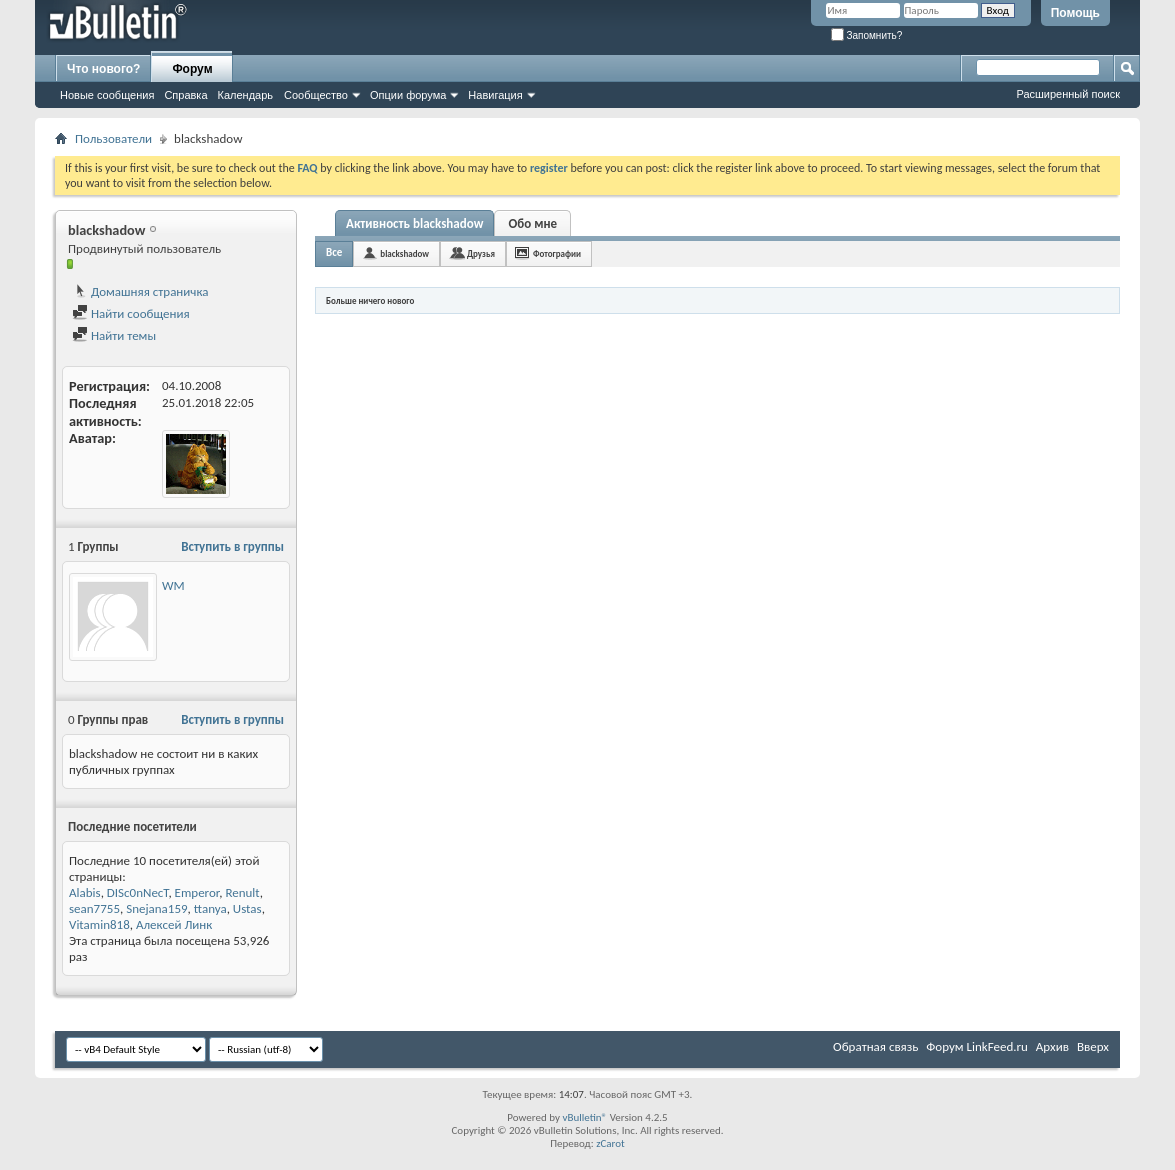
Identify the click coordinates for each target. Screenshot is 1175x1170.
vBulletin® (584, 1117)
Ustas (247, 908)
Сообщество (316, 95)
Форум (192, 69)
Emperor (197, 892)
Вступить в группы (232, 546)
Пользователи (113, 138)
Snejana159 (156, 908)
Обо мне (533, 223)
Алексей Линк (174, 924)
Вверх (1093, 1046)
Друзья (481, 253)
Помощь (1075, 13)
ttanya (210, 908)
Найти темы (114, 335)
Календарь (246, 95)
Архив (1052, 1046)
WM (173, 585)
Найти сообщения (131, 313)
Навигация (495, 95)
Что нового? (103, 69)
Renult (242, 892)
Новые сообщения (107, 95)
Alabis (85, 892)
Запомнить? (867, 35)
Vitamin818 (99, 924)
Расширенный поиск (1068, 94)
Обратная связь (875, 1046)
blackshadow (404, 253)
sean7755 (94, 908)
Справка (185, 95)
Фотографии (557, 253)
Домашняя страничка (140, 291)
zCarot (610, 1143)
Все (334, 252)
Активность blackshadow (414, 223)
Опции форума (408, 95)
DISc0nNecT (138, 892)
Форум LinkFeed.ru (977, 1046)
